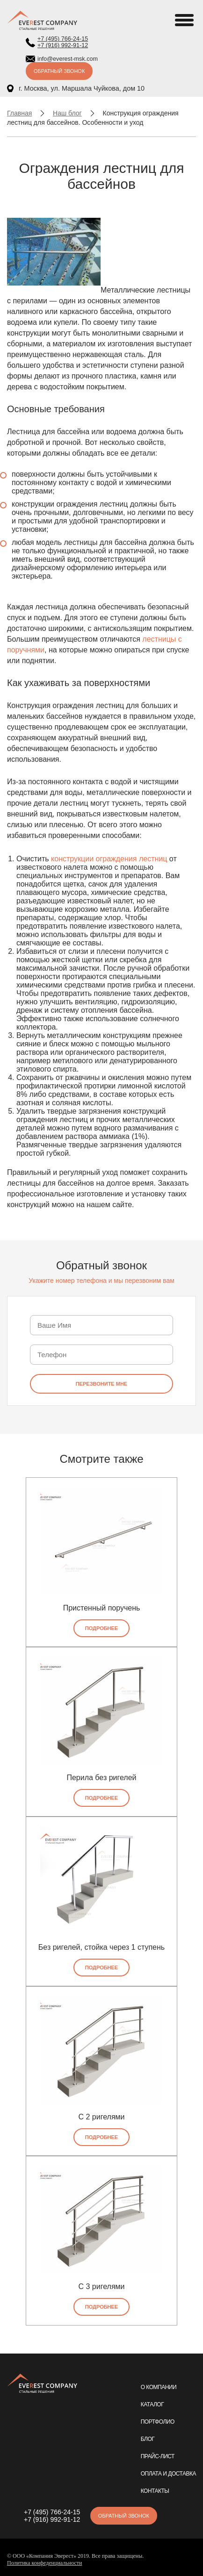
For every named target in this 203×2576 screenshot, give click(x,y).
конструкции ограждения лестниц (109, 859)
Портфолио (157, 2422)
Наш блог (67, 113)
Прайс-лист (157, 2456)
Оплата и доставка (168, 2473)
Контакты (155, 2491)
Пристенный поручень (101, 1608)
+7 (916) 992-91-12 (62, 45)
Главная (19, 113)
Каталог (152, 2404)
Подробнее (101, 1628)
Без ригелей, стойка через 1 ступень (101, 1947)
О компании (158, 2387)
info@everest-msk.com (67, 59)
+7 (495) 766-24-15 (62, 39)
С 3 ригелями (102, 2286)
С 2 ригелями (102, 2117)
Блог (148, 2439)
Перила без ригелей (101, 1778)
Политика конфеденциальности (44, 2563)
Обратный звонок (59, 71)
